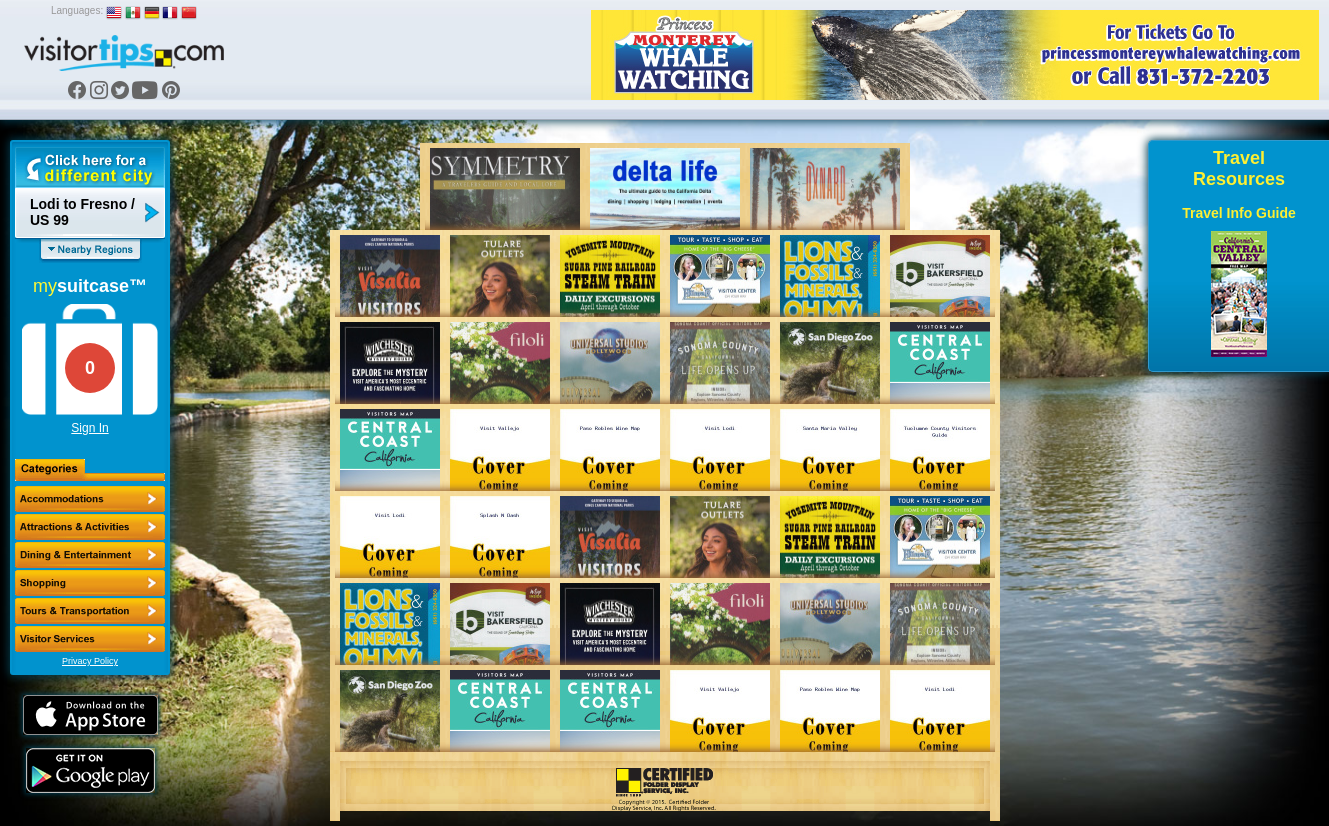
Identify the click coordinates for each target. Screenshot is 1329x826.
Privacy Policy (90, 661)
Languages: (77, 10)
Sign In (89, 428)
